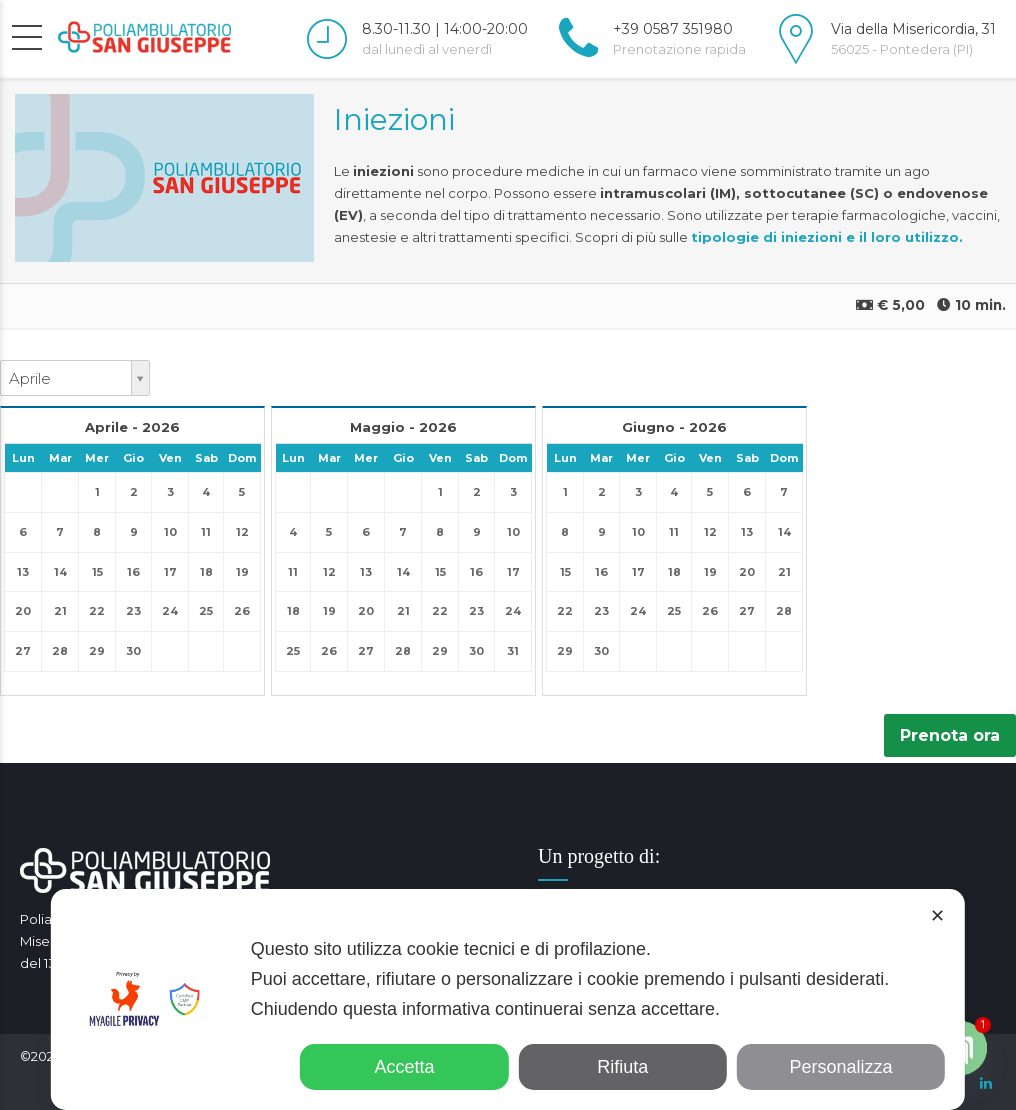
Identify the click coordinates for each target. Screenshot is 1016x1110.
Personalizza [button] (841, 1067)
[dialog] (508, 999)
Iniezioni (394, 119)
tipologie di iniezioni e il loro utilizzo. (827, 237)
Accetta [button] (404, 1067)
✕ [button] (937, 916)
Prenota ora (950, 735)
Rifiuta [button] (622, 1067)
